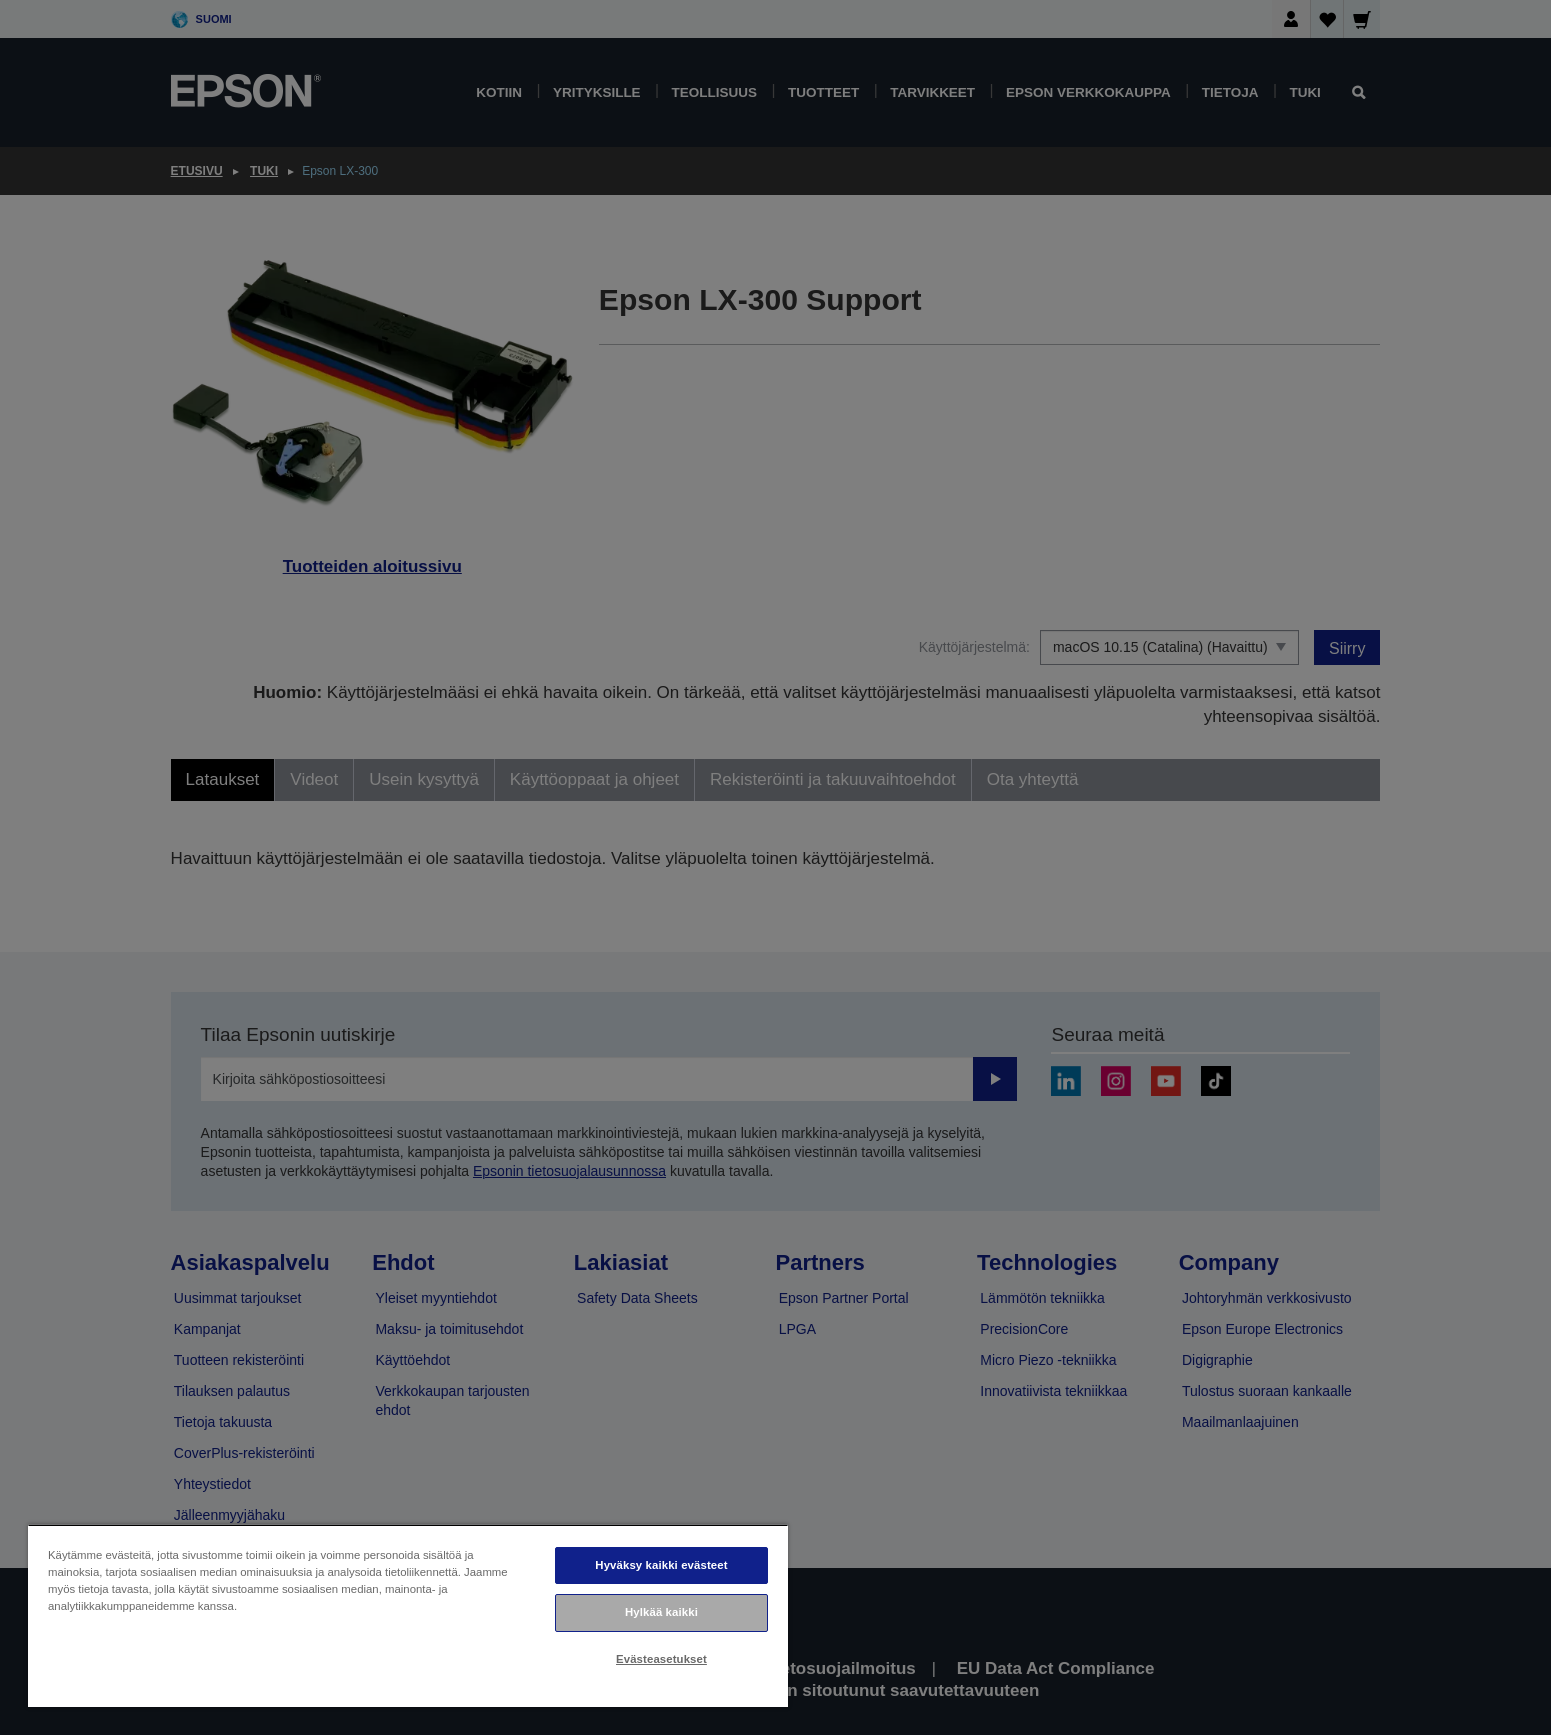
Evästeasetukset (661, 1659)
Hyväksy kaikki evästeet (661, 1565)
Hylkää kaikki (661, 1612)
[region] (408, 1615)
